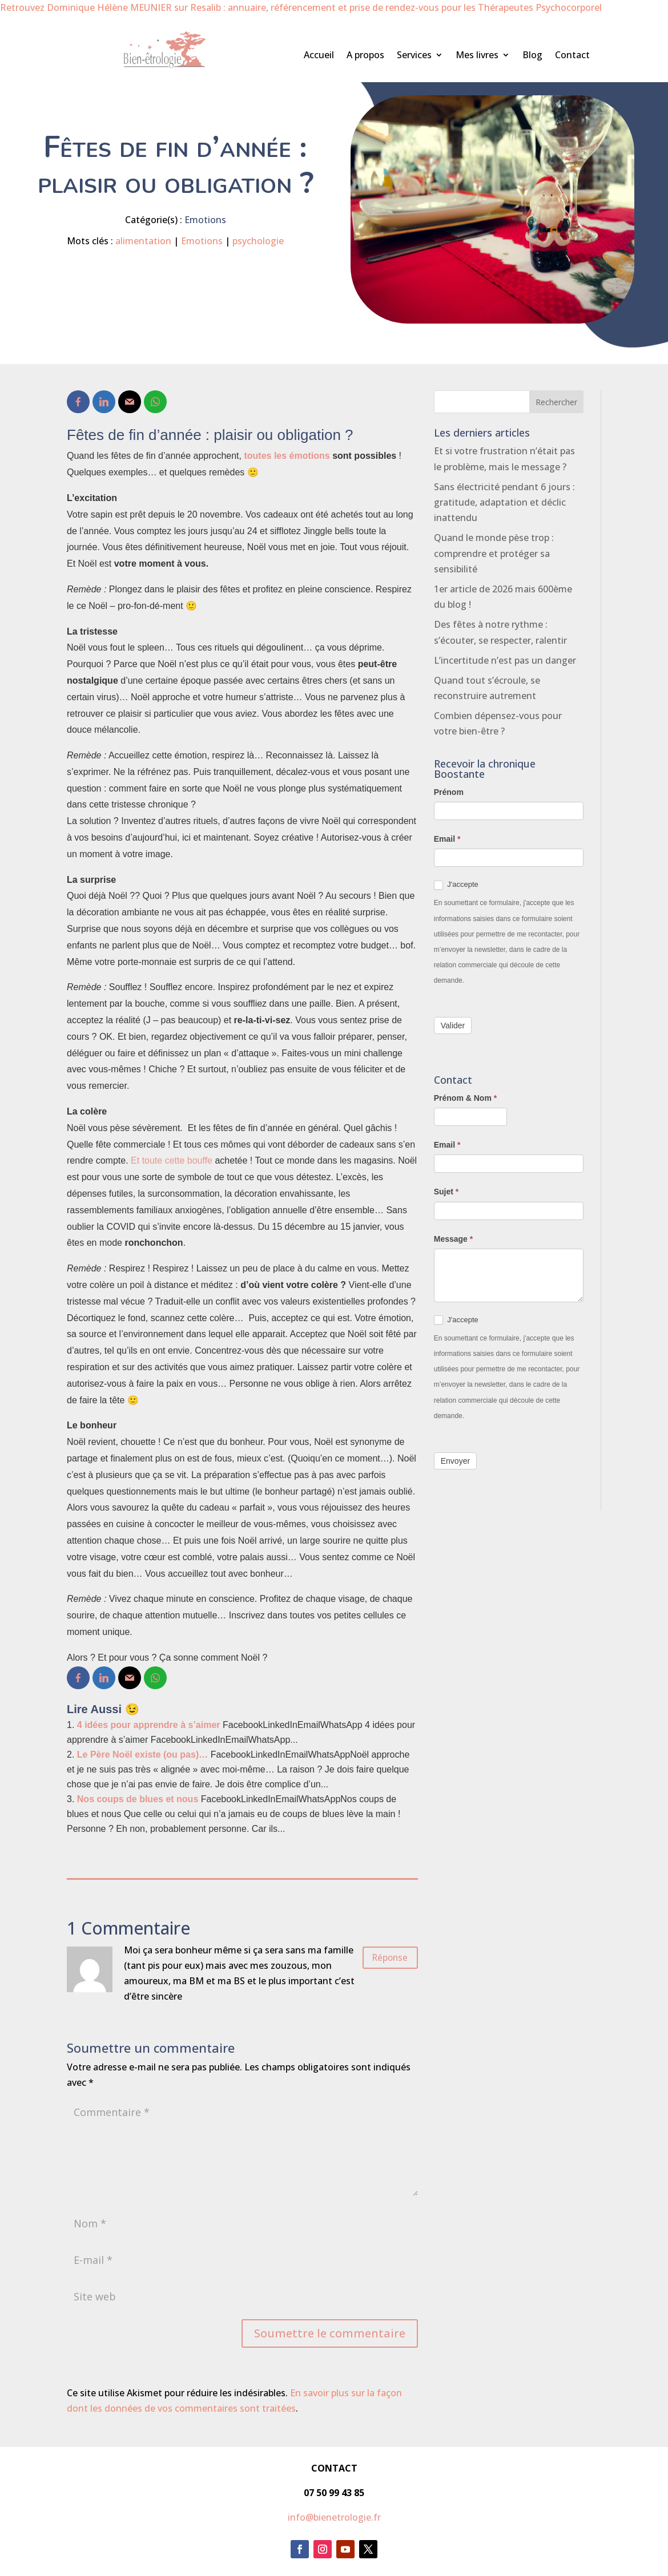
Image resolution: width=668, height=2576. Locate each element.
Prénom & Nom (465, 1098)
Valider (453, 1025)
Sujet (446, 1191)
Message (453, 1238)
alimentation (143, 241)
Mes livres (477, 56)
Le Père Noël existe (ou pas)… (142, 1754)
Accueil (319, 56)
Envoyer (455, 1460)
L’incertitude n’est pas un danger (505, 660)
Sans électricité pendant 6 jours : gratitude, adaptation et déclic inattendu (504, 502)
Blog (532, 56)
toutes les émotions (286, 456)
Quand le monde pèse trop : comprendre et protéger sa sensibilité (494, 553)
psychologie (258, 241)
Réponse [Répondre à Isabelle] (382, 1960)
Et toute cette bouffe (171, 1160)
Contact (572, 56)
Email (447, 838)
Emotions (205, 219)
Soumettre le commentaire (329, 2333)
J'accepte (456, 885)
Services (414, 56)
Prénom (449, 792)
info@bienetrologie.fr (334, 2517)
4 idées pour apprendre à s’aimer (148, 1725)
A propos (365, 56)
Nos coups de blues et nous (137, 1799)
